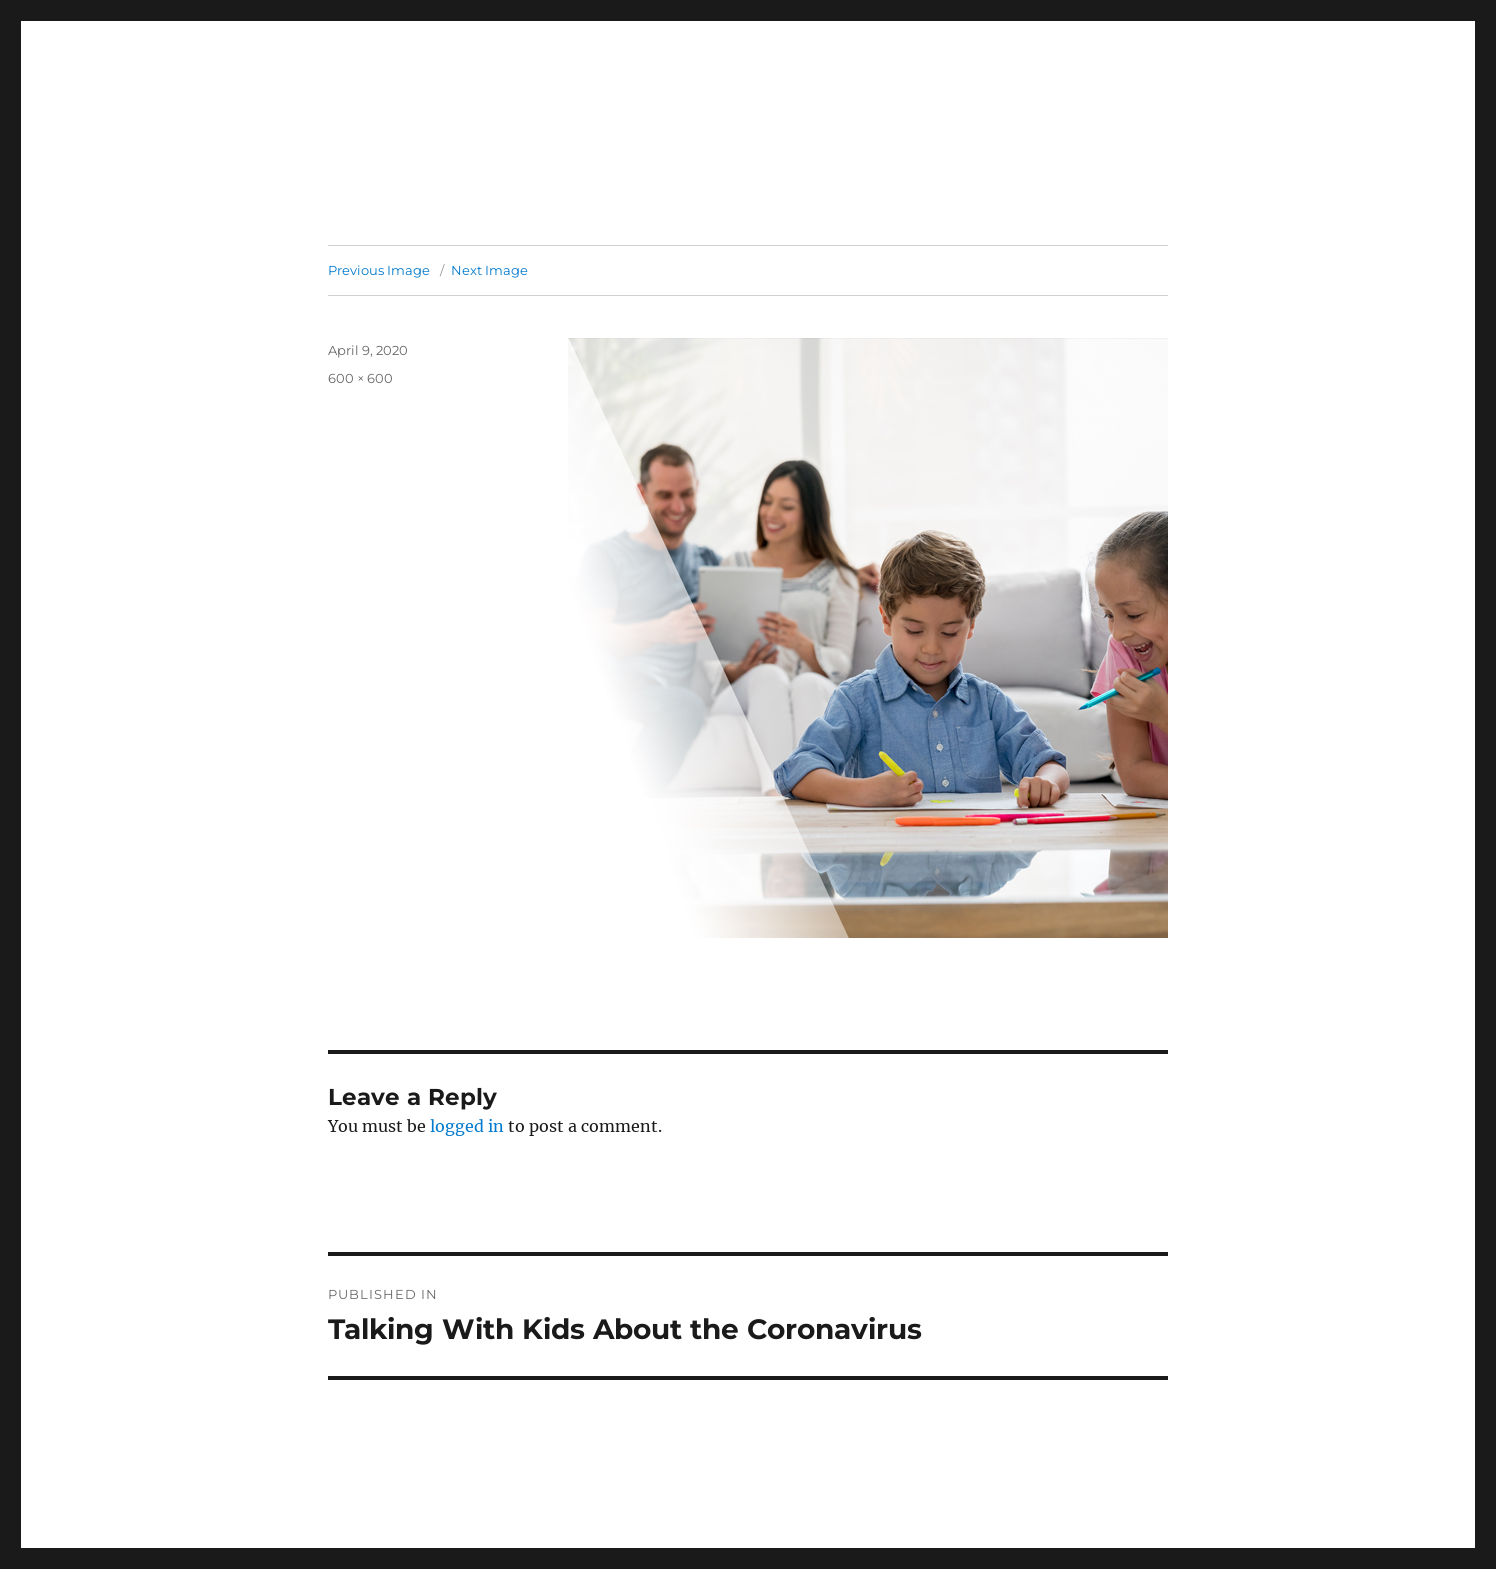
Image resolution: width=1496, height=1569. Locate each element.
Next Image (489, 270)
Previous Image (379, 270)
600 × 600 (360, 378)
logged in (467, 1126)
